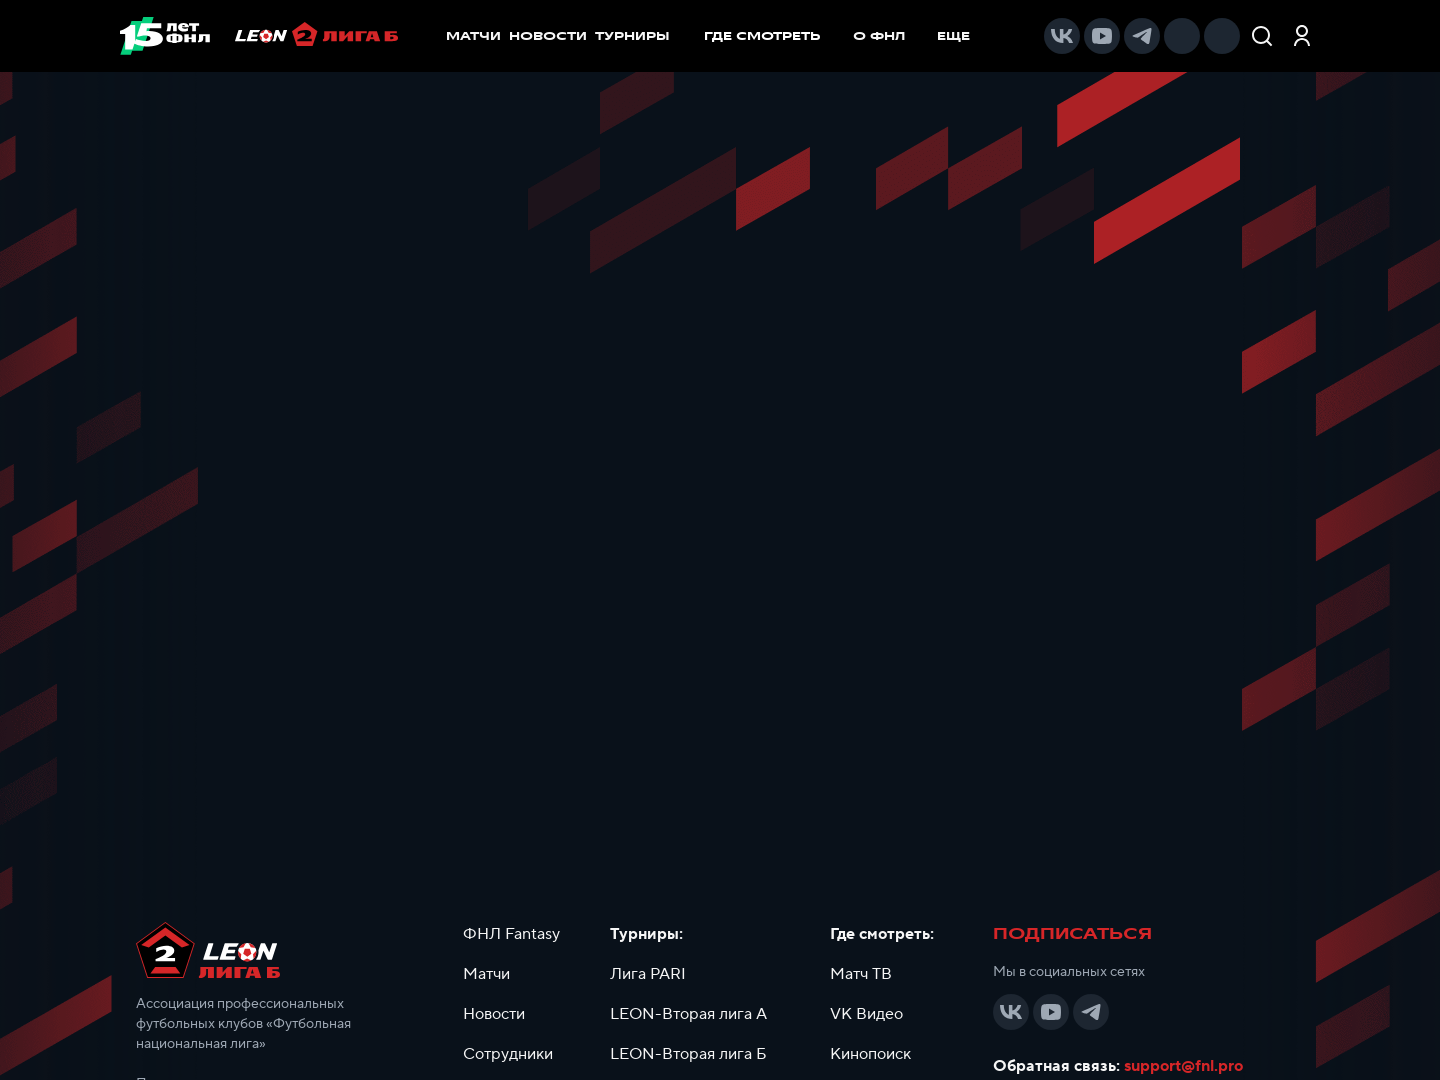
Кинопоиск (870, 1054)
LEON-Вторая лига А (688, 1014)
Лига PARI (648, 974)
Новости (494, 1014)
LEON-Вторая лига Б (688, 1054)
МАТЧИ (473, 36)
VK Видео (866, 1014)
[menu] (847, 36)
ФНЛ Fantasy (511, 934)
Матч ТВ (861, 974)
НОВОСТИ (548, 36)
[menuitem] (772, 36)
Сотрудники (508, 1054)
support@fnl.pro (1183, 1066)
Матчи (486, 974)
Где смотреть (772, 36)
